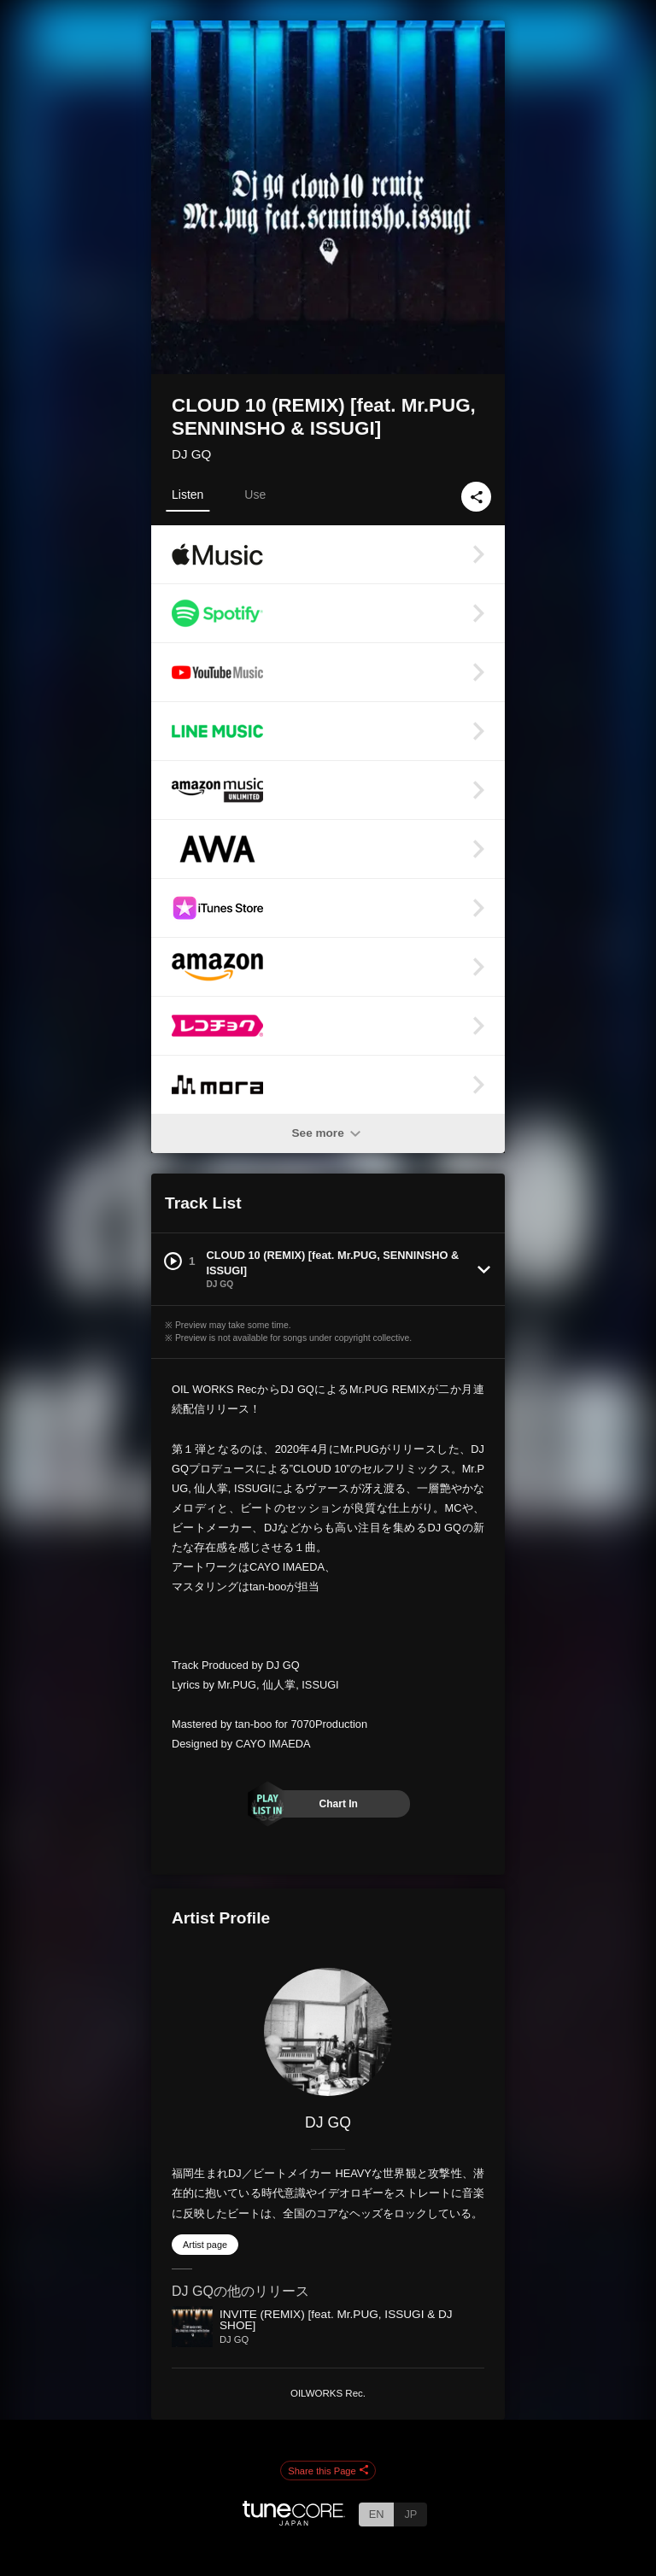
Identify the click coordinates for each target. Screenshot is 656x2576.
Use (255, 494)
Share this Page (328, 2471)
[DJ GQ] (328, 2032)
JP (410, 2514)
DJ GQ (191, 454)
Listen (187, 494)
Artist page (205, 2244)
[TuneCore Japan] (294, 2521)
